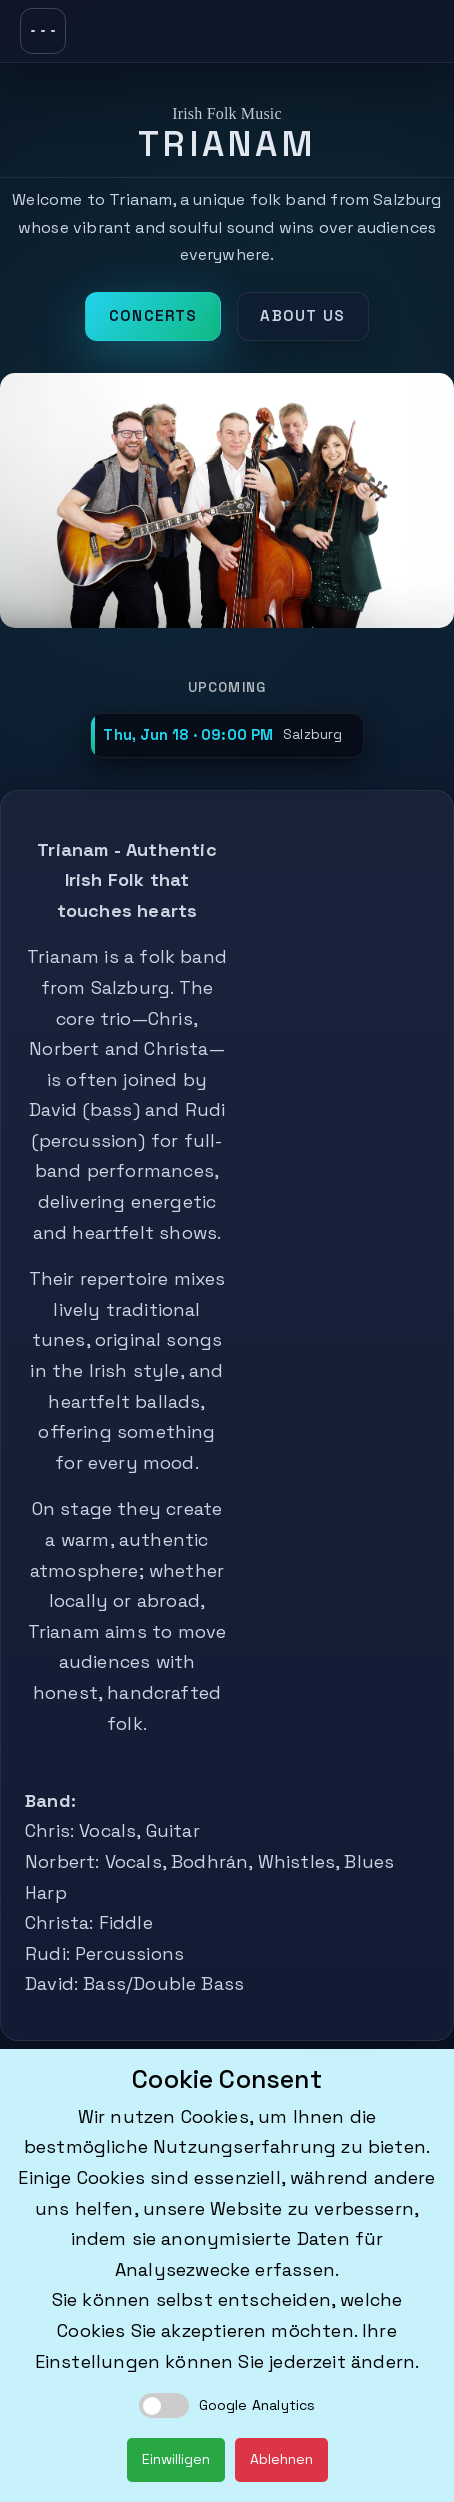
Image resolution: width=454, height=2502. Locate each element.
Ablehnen (281, 2459)
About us (302, 315)
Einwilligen (176, 2459)
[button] (226, 735)
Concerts (153, 315)
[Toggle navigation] (43, 31)
